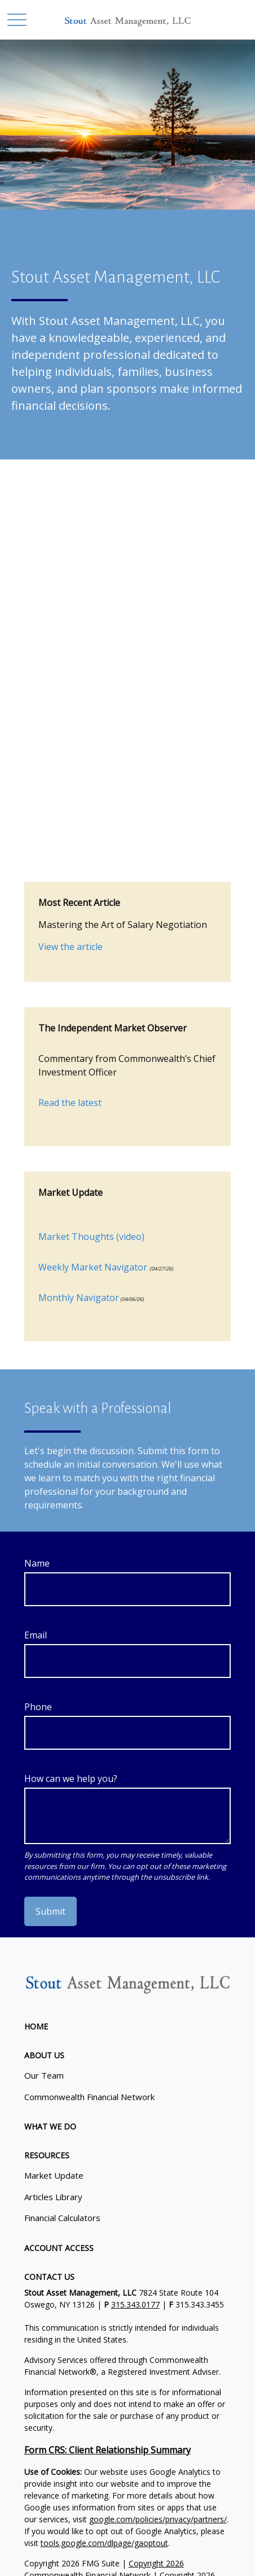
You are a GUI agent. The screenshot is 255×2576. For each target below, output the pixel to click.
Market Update (53, 2175)
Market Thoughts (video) (91, 1236)
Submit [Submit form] (50, 1911)
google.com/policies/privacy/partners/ (158, 2519)
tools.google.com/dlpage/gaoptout (104, 2543)
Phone (38, 1707)
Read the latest (70, 1102)
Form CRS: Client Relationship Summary (107, 2450)
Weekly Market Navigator (92, 1267)
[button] (36, 2026)
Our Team (44, 2075)
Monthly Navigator (78, 1297)
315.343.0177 (135, 2304)
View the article (70, 946)
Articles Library (53, 2196)
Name (37, 1563)
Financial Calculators (62, 2217)
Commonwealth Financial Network (89, 2096)
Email (35, 1635)
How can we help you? (70, 1778)
